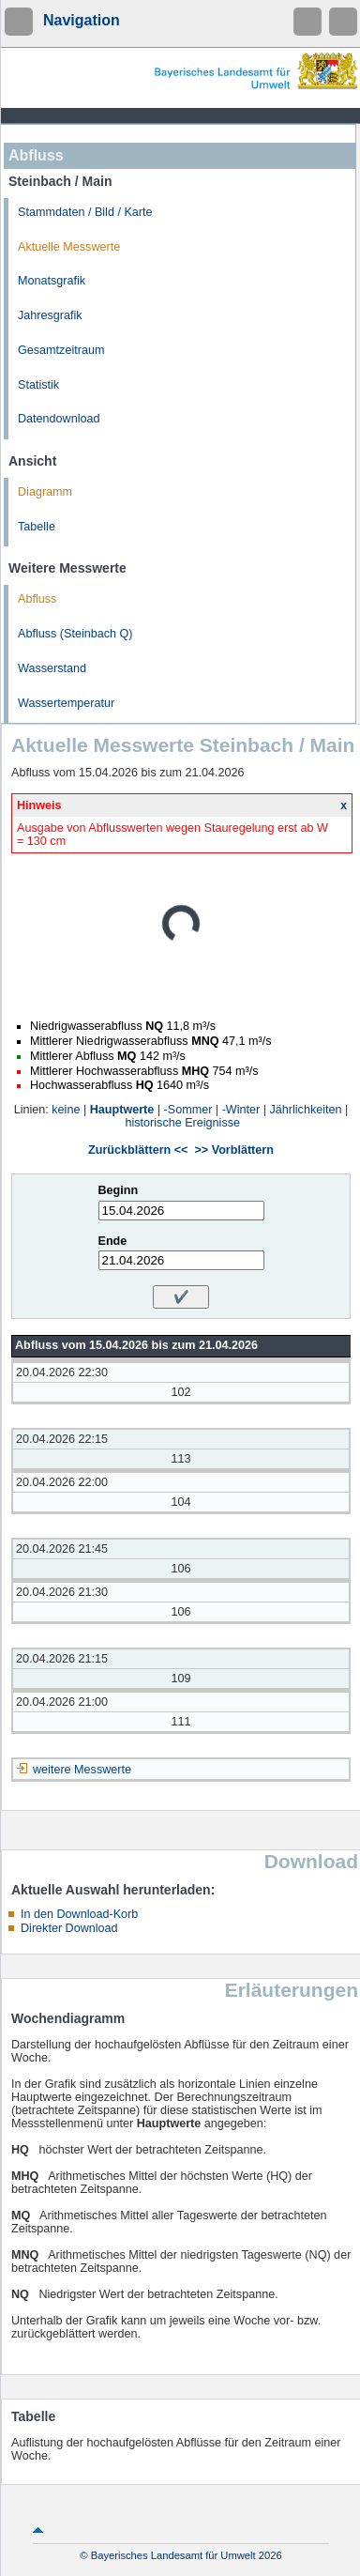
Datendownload (59, 418)
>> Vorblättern (233, 1150)
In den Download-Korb (79, 1914)
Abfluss (37, 599)
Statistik (38, 384)
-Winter (241, 1109)
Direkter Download (69, 1928)
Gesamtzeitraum (61, 350)
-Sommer (188, 1109)
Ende (113, 1241)
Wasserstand (52, 668)
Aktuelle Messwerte (69, 246)
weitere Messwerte (82, 1769)
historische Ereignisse (183, 1122)
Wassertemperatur (66, 703)
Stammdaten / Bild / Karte (85, 212)
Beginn (118, 1190)
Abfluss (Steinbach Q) (75, 633)
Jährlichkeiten (306, 1109)
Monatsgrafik (51, 280)
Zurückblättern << (138, 1150)
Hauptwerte (122, 1109)
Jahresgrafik (50, 315)
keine (66, 1109)
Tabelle (36, 526)
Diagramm (45, 491)
